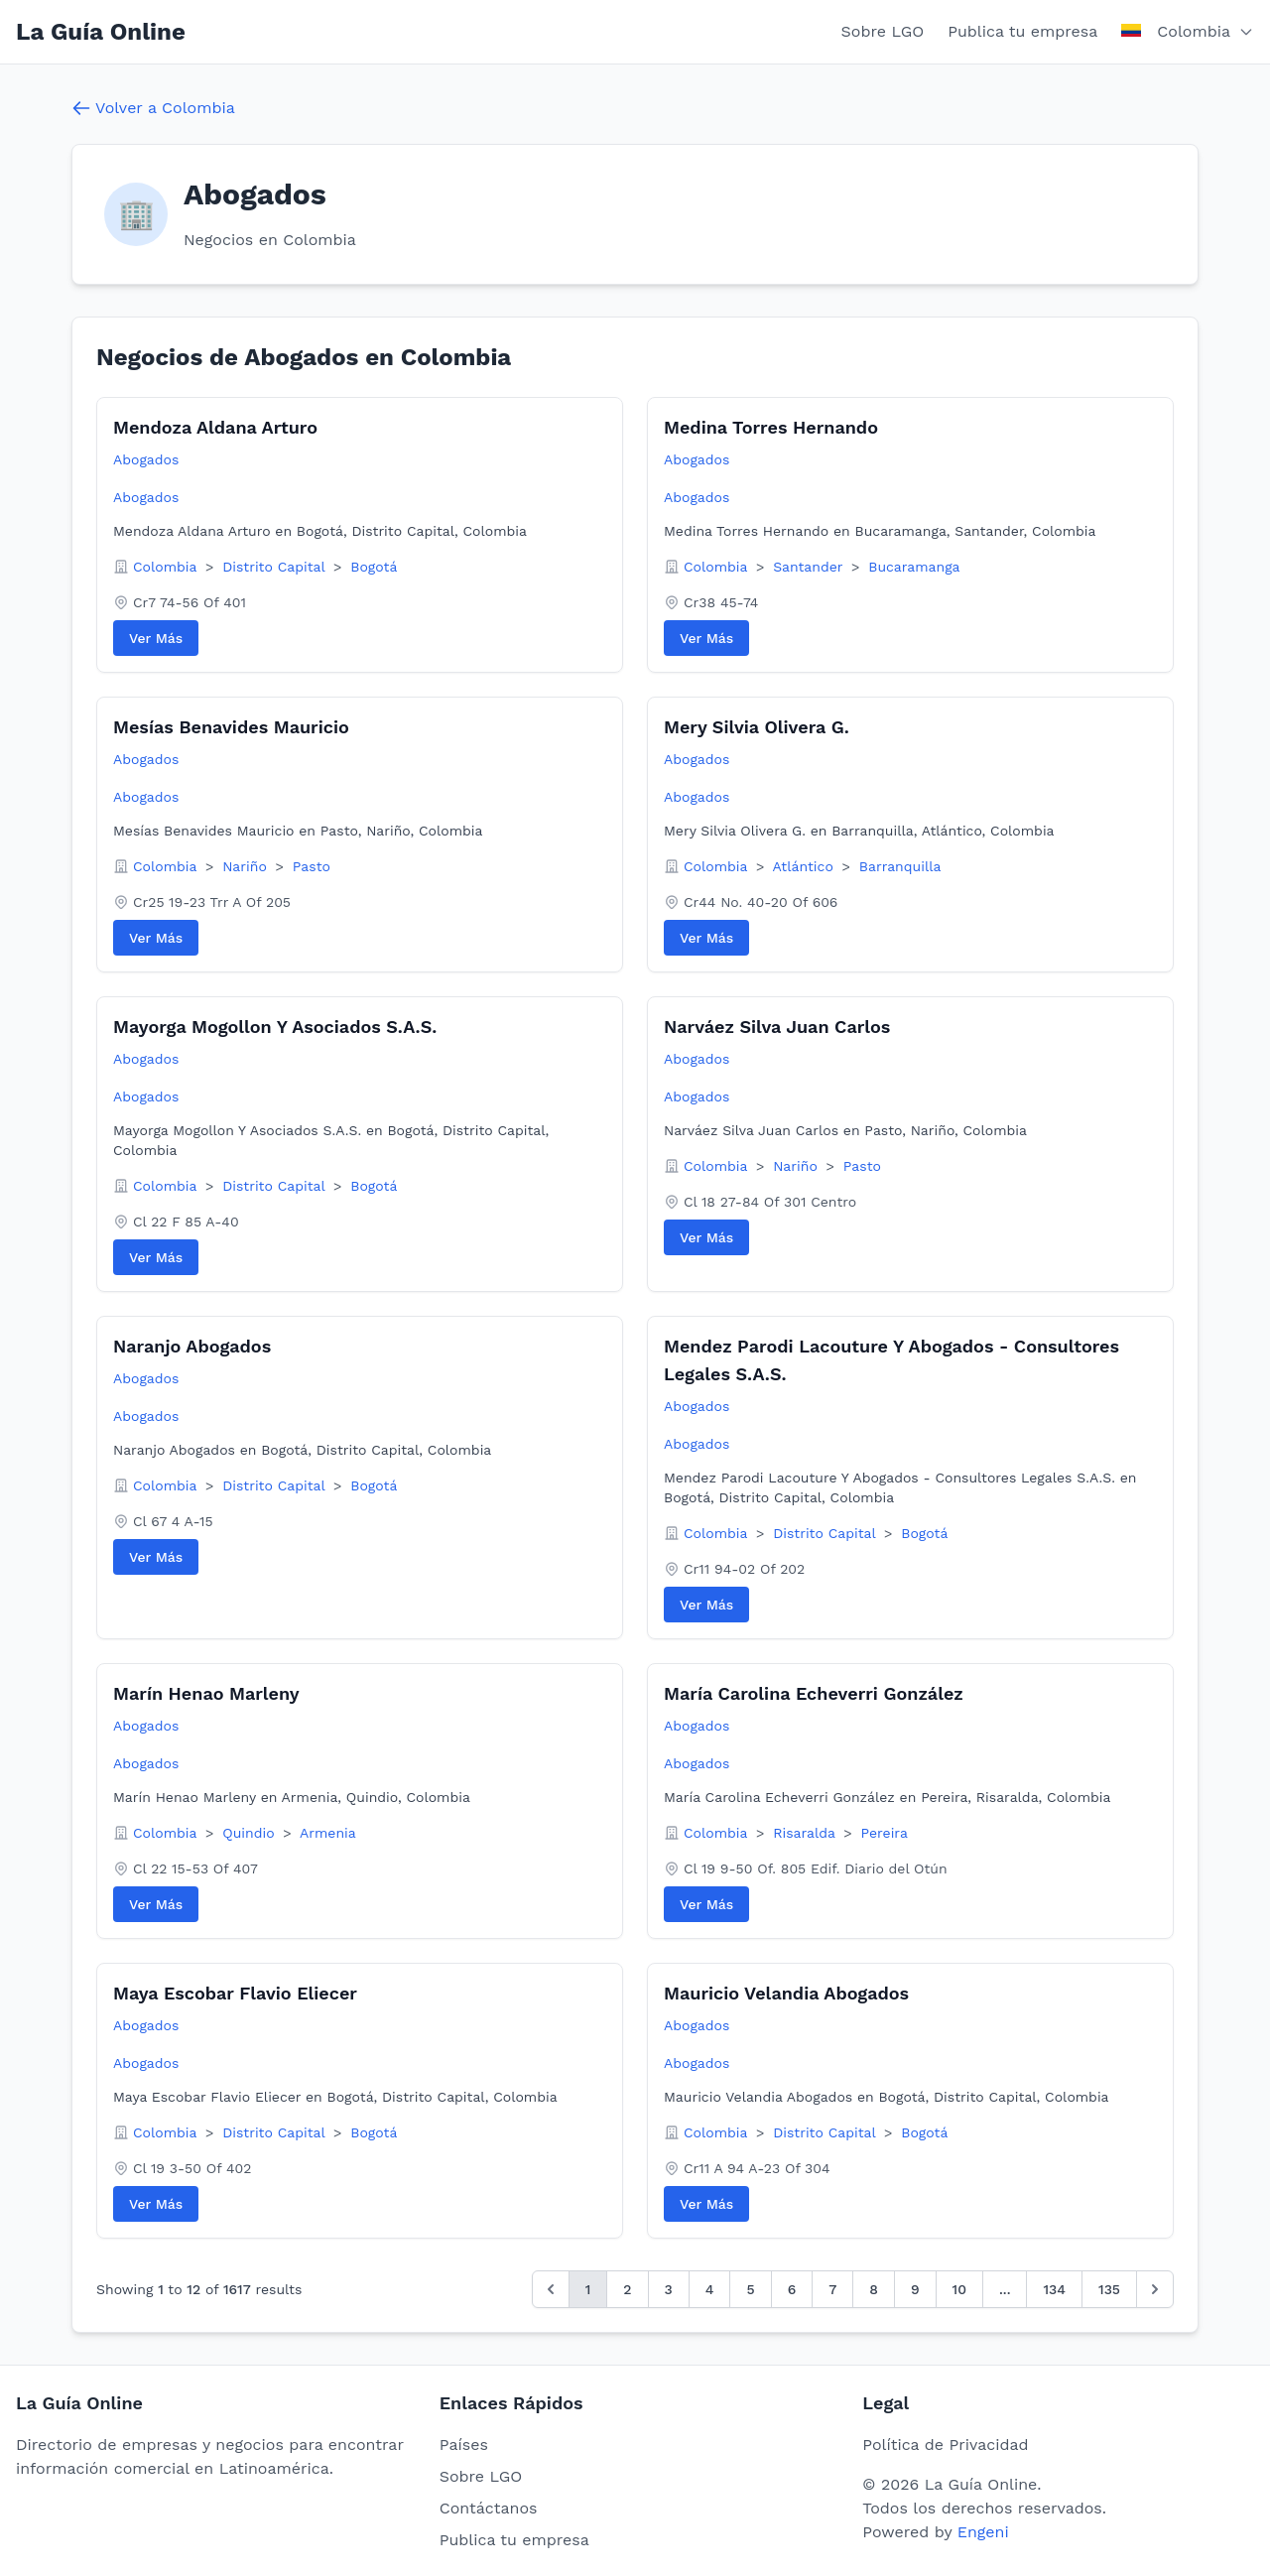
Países (464, 2444)
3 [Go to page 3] (669, 2289)
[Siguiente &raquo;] (1155, 2289)
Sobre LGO (883, 31)
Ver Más (156, 638)
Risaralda (806, 1833)
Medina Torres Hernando (771, 427)
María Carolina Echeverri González (813, 1693)
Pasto (311, 866)
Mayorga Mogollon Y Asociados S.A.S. (275, 1026)
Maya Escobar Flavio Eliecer (235, 1993)
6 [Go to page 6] (792, 2289)
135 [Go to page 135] (1109, 2289)
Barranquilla (900, 866)
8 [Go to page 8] (873, 2289)
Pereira (884, 1833)
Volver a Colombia (153, 108)
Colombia (167, 567)
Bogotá (373, 567)
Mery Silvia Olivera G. (756, 726)
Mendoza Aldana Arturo (215, 427)
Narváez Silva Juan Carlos (777, 1026)
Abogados (146, 459)
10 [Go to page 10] (959, 2289)
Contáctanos (489, 2508)
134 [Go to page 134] (1054, 2289)
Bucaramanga (913, 567)
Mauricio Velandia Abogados (786, 1993)
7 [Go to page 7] (832, 2289)
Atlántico (805, 866)
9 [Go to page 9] (915, 2289)
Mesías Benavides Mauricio (231, 726)
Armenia (328, 1833)
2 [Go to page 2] (627, 2289)
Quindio (250, 1833)
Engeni (983, 2531)
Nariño (246, 866)
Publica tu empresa (1022, 31)
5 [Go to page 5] (750, 2289)
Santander (810, 567)
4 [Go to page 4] (709, 2289)
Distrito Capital (275, 567)
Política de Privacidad (945, 2444)
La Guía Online (101, 32)
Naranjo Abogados (192, 1346)
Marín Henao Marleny (206, 1693)
